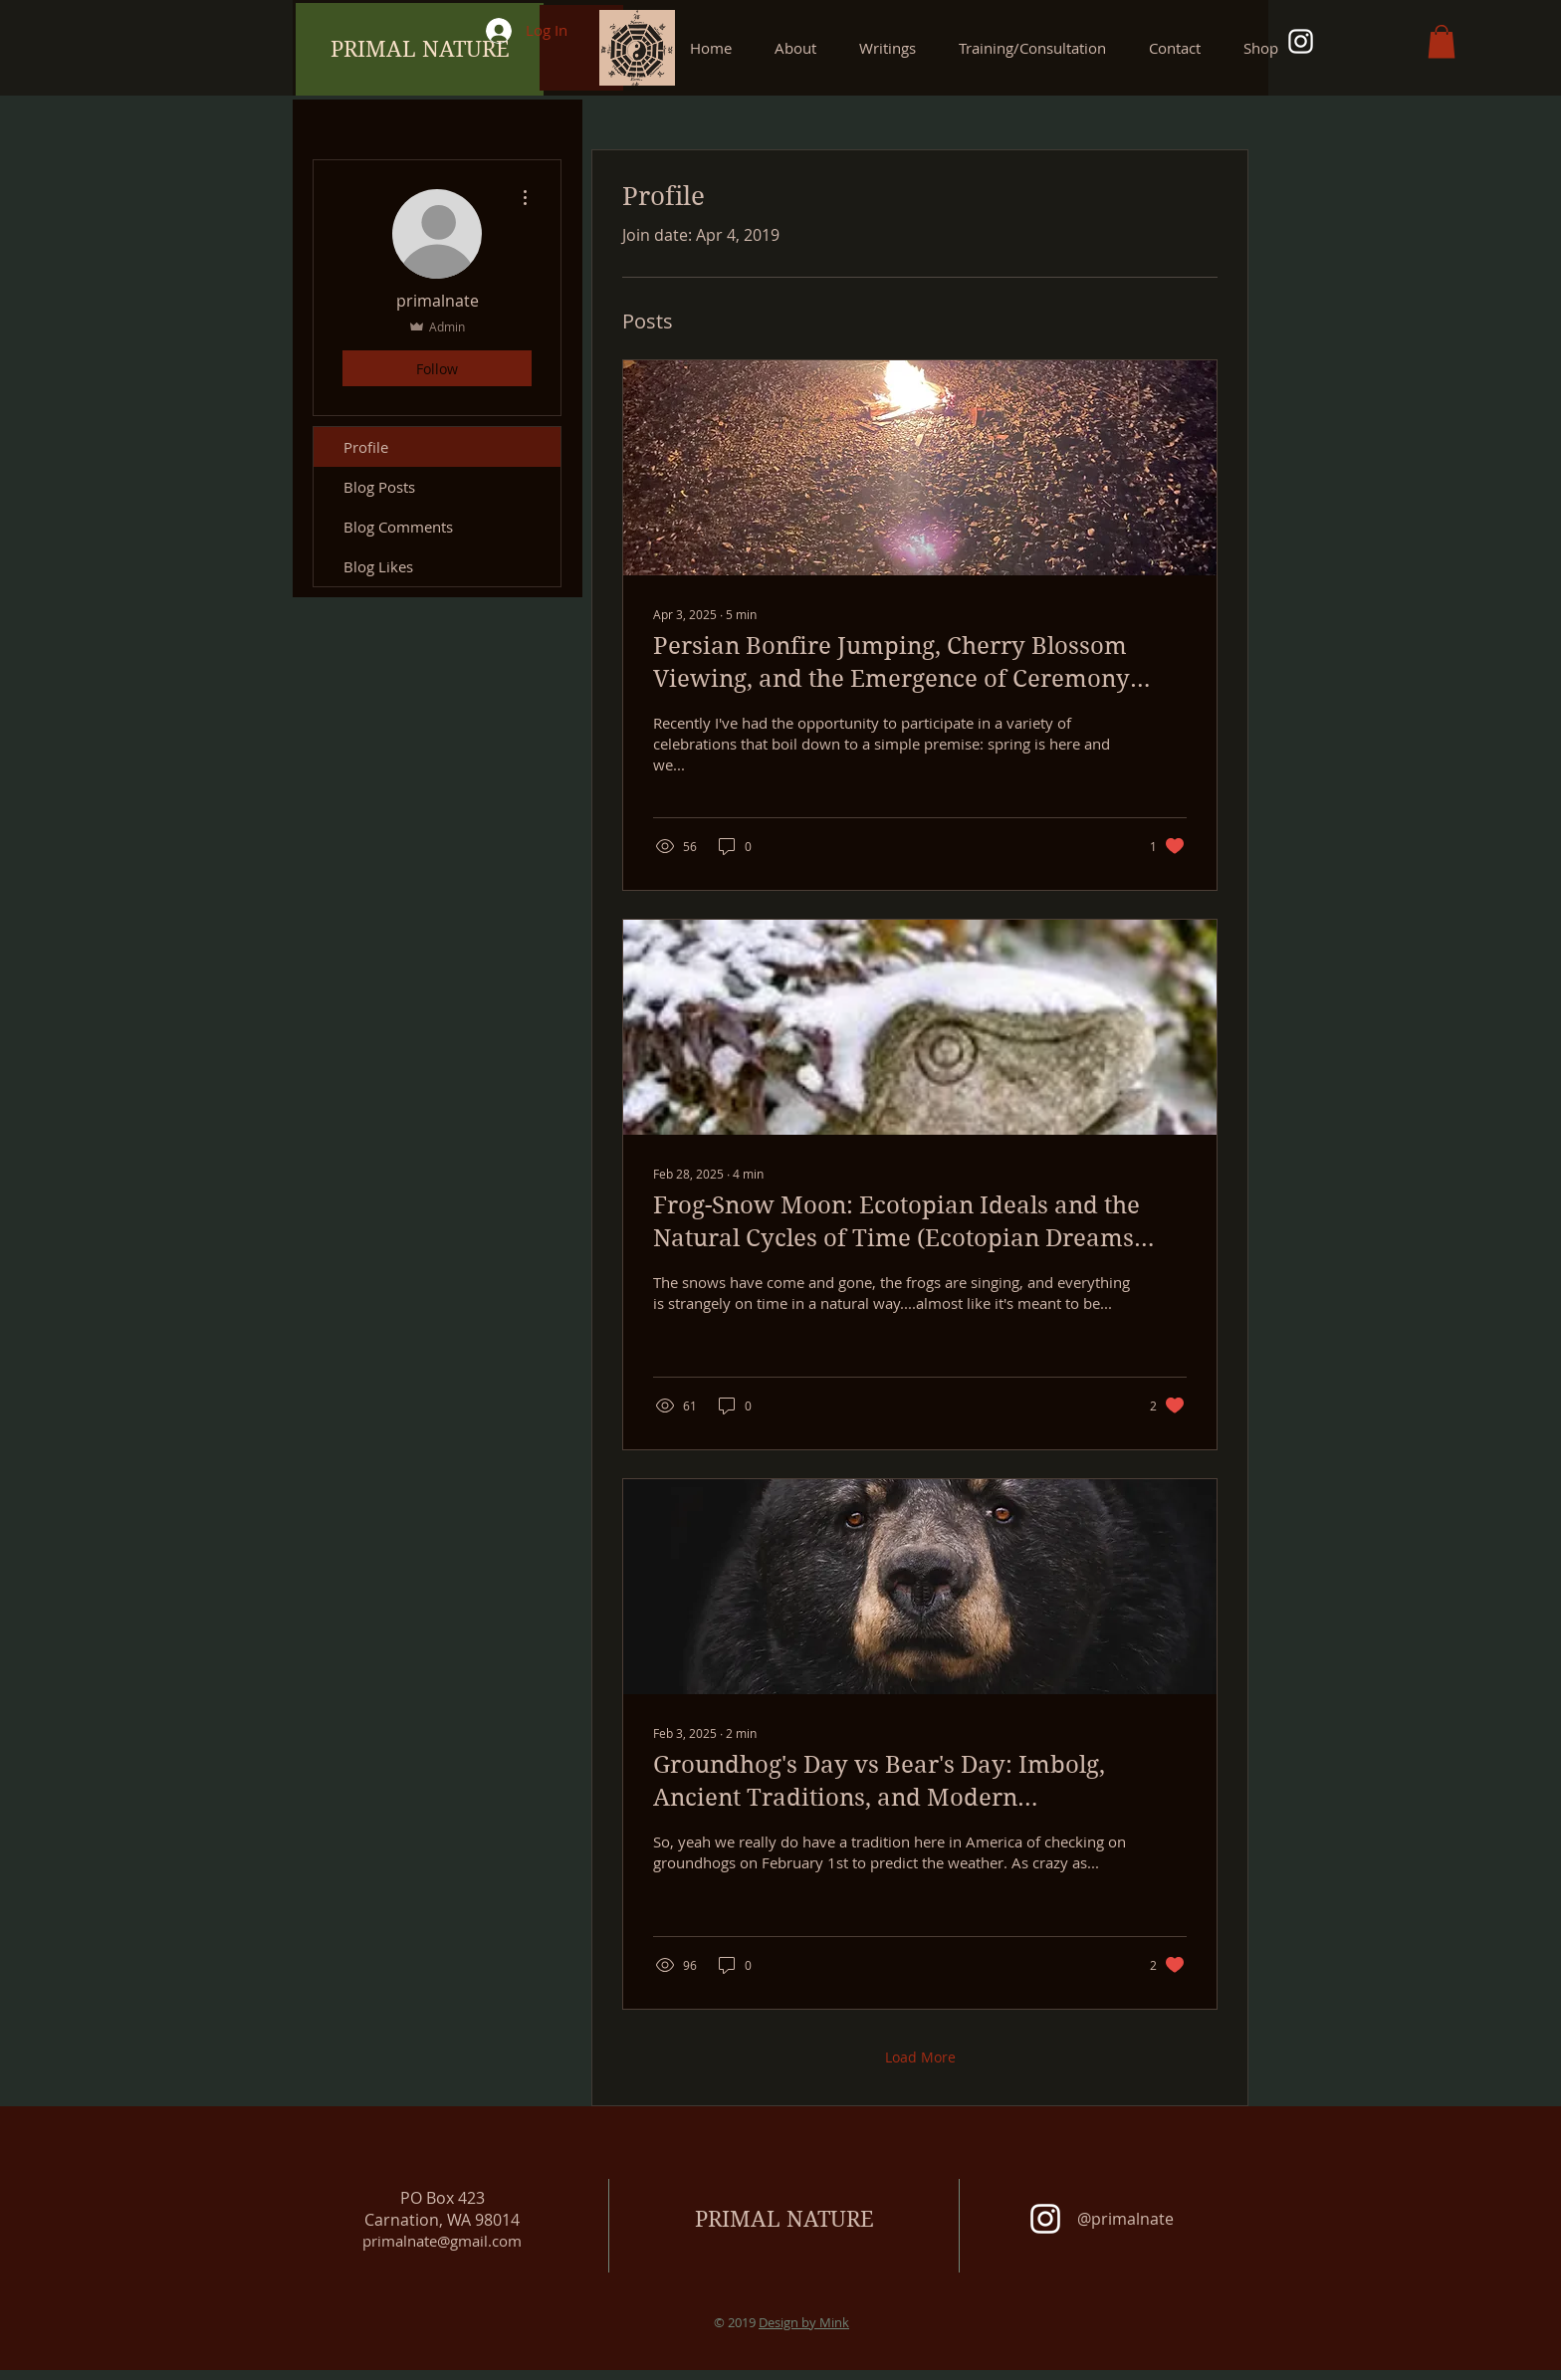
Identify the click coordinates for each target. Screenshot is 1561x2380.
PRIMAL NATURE (784, 2219)
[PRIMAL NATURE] (420, 49)
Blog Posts (379, 487)
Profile (365, 447)
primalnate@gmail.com (442, 2241)
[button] (894, 48)
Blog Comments (398, 527)
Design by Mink (804, 2322)
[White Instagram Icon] (1300, 41)
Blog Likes (378, 566)
